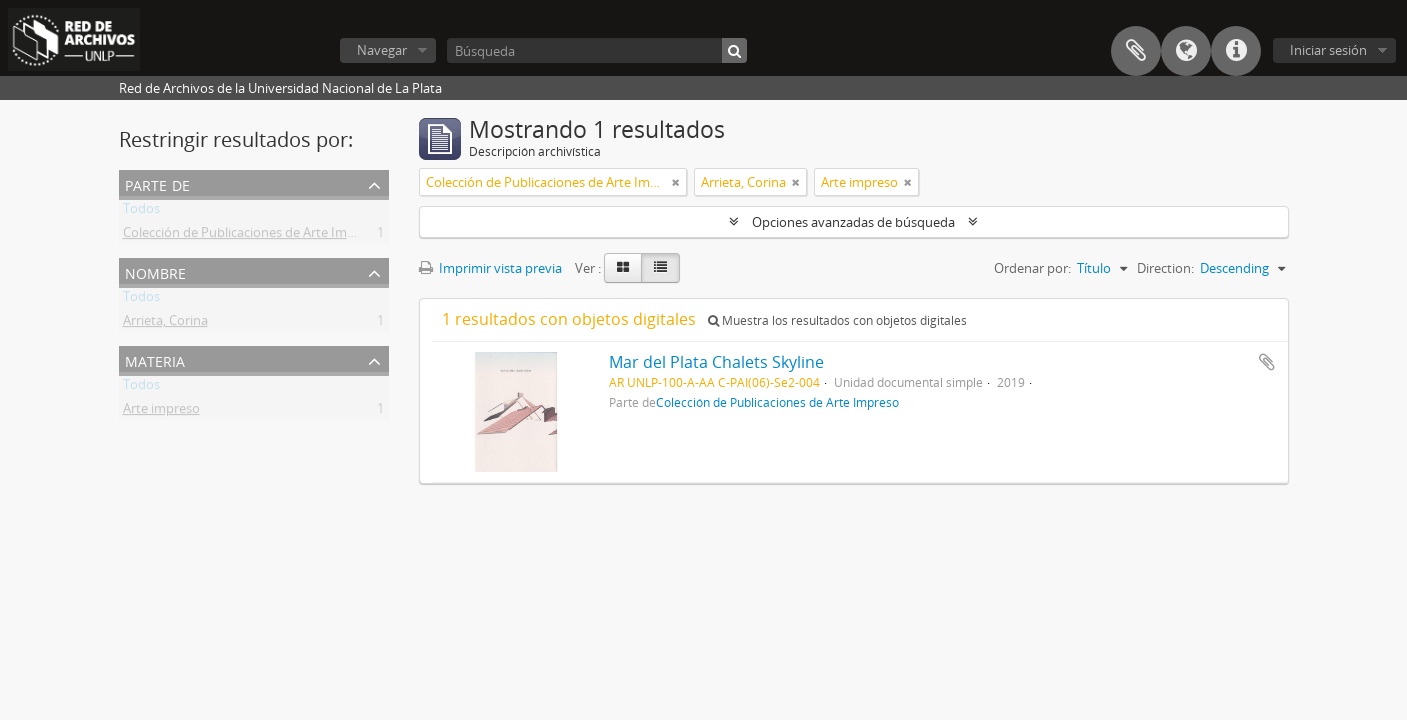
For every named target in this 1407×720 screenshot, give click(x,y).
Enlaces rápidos (1236, 51)
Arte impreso (161, 412)
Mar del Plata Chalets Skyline (716, 362)
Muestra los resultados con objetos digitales (837, 320)
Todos (141, 212)
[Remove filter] (676, 182)
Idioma (1186, 51)
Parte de (157, 183)
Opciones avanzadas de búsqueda (853, 222)
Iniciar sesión (1328, 50)
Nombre (155, 271)
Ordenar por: (1032, 268)
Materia (155, 359)
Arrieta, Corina (165, 324)
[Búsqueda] (597, 50)
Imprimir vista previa (490, 268)
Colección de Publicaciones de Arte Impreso (252, 236)
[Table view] (660, 268)
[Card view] (623, 268)
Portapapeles (1136, 51)
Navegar (382, 50)
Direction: (1165, 268)
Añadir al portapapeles (1267, 362)
